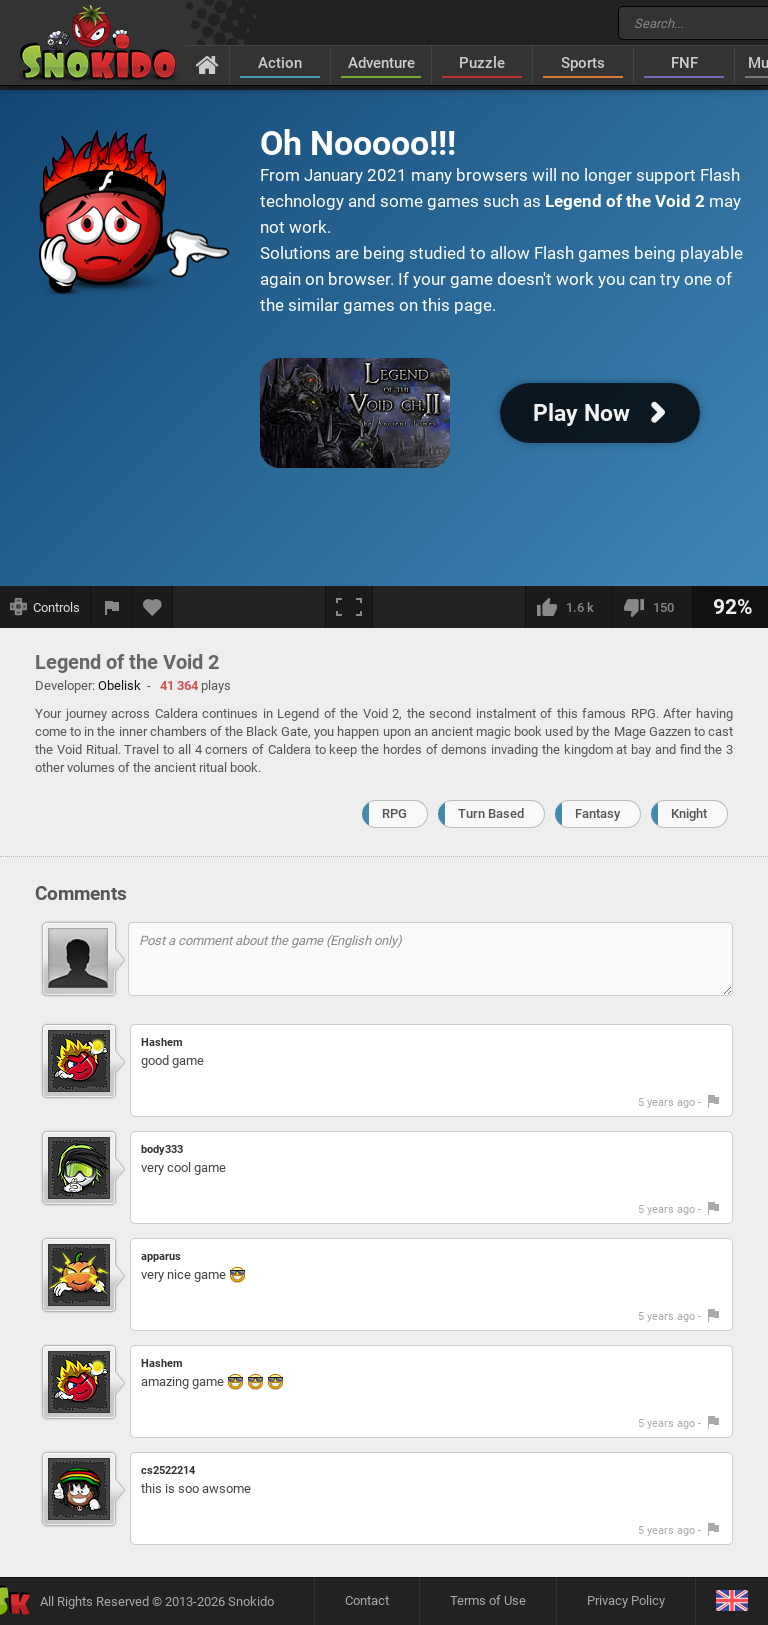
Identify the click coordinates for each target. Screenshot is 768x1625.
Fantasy (597, 813)
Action (280, 63)
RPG (394, 813)
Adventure (381, 63)
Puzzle (482, 63)
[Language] (731, 1601)
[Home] (207, 64)
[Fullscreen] (349, 607)
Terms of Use (488, 1600)
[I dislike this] (652, 607)
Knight (689, 813)
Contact (367, 1600)
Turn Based (491, 813)
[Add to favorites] (153, 607)
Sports (583, 63)
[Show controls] (45, 607)
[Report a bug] (112, 607)
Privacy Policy (626, 1600)
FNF (684, 63)
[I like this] (568, 607)
